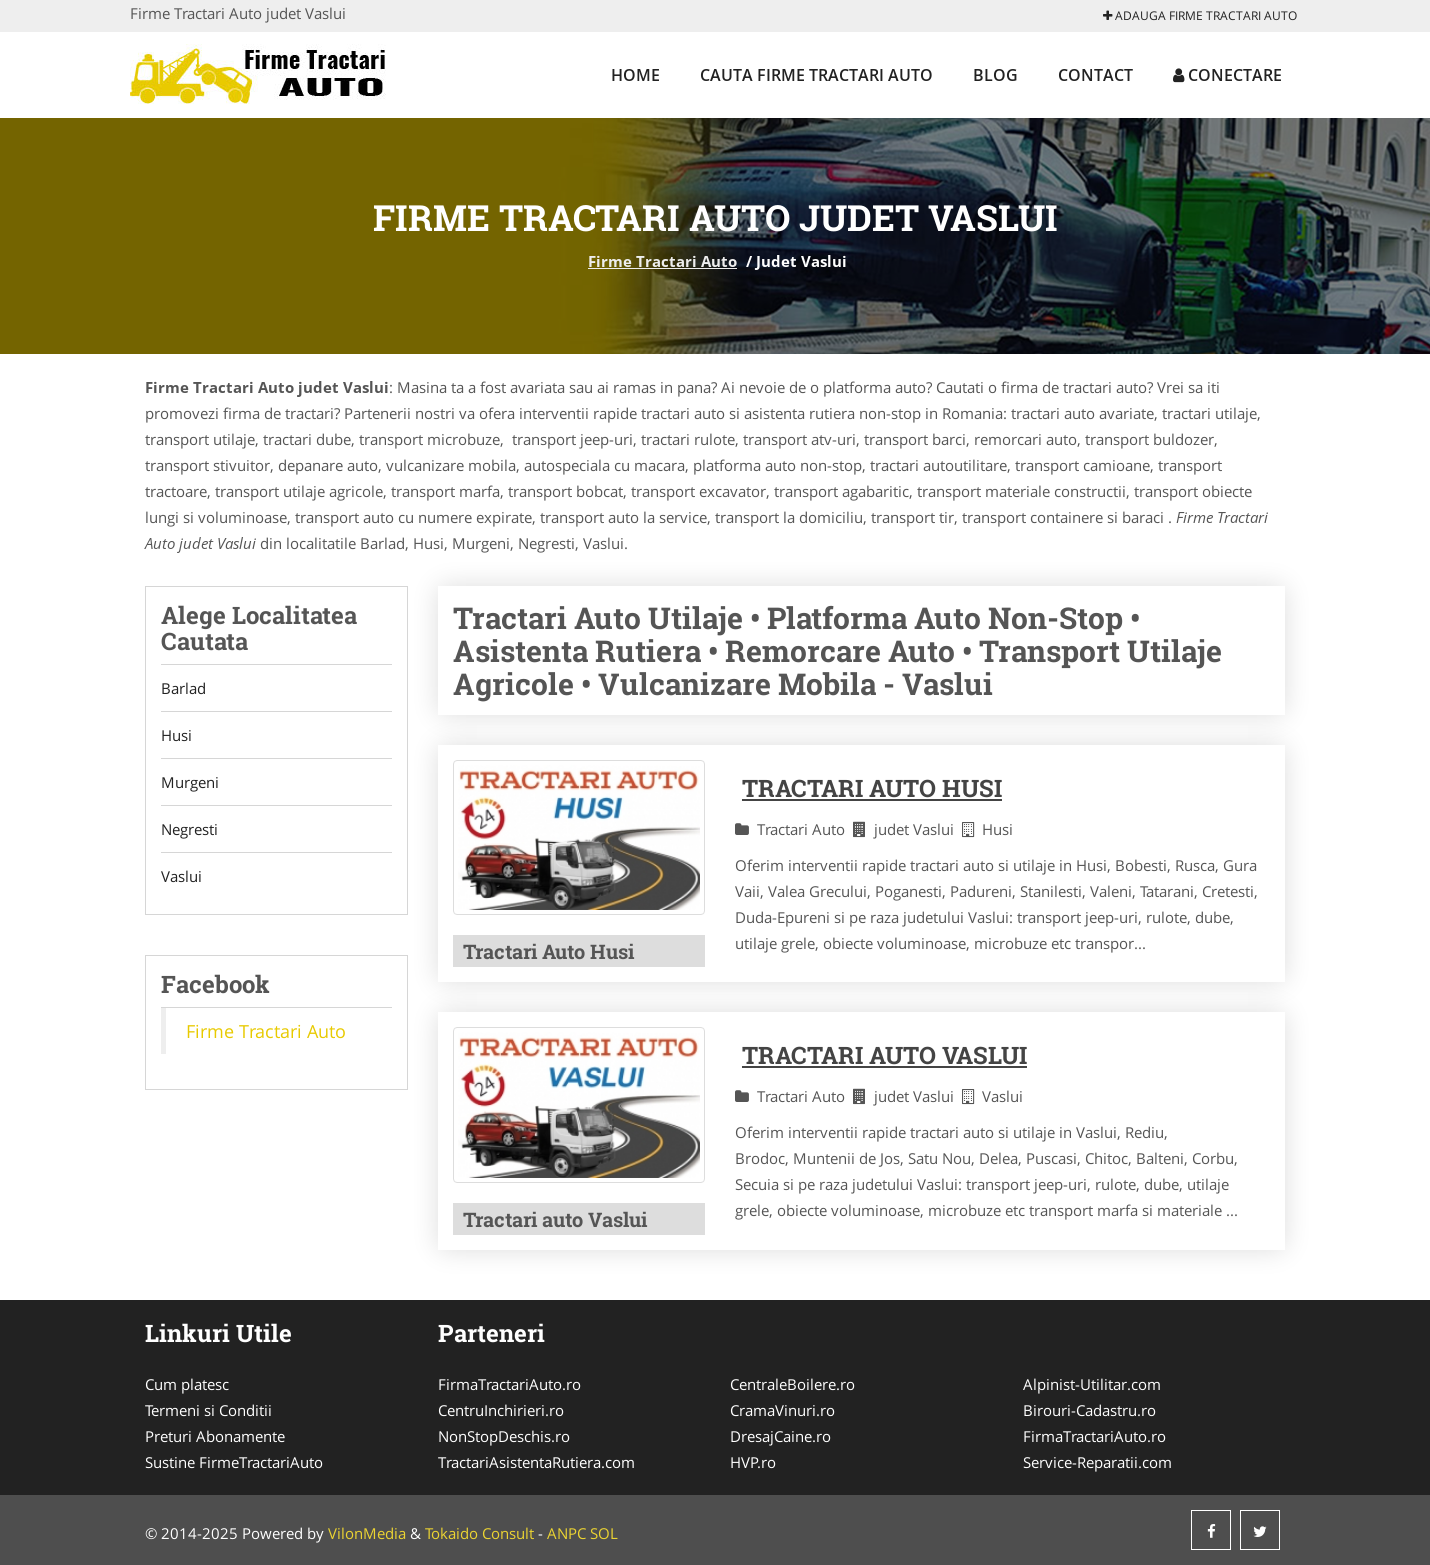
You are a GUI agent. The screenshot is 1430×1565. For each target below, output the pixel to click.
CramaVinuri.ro (782, 1410)
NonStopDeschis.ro (504, 1436)
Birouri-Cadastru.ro (1089, 1410)
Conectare (1227, 75)
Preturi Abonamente (215, 1436)
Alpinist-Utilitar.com (1092, 1384)
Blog (995, 75)
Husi (176, 735)
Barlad (183, 688)
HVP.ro (753, 1462)
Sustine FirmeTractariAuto (234, 1462)
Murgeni (190, 782)
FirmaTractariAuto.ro (509, 1384)
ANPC (566, 1533)
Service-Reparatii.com (1097, 1462)
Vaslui (181, 876)
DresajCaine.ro (780, 1436)
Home (635, 75)
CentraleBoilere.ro (792, 1384)
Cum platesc (187, 1384)
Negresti (189, 829)
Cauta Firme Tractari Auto (816, 75)
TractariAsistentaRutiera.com (536, 1462)
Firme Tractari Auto (662, 261)
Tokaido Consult (479, 1533)
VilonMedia (367, 1533)
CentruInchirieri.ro (501, 1410)
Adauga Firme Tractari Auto (1200, 15)
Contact (1095, 75)
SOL (604, 1533)
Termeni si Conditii (208, 1410)
